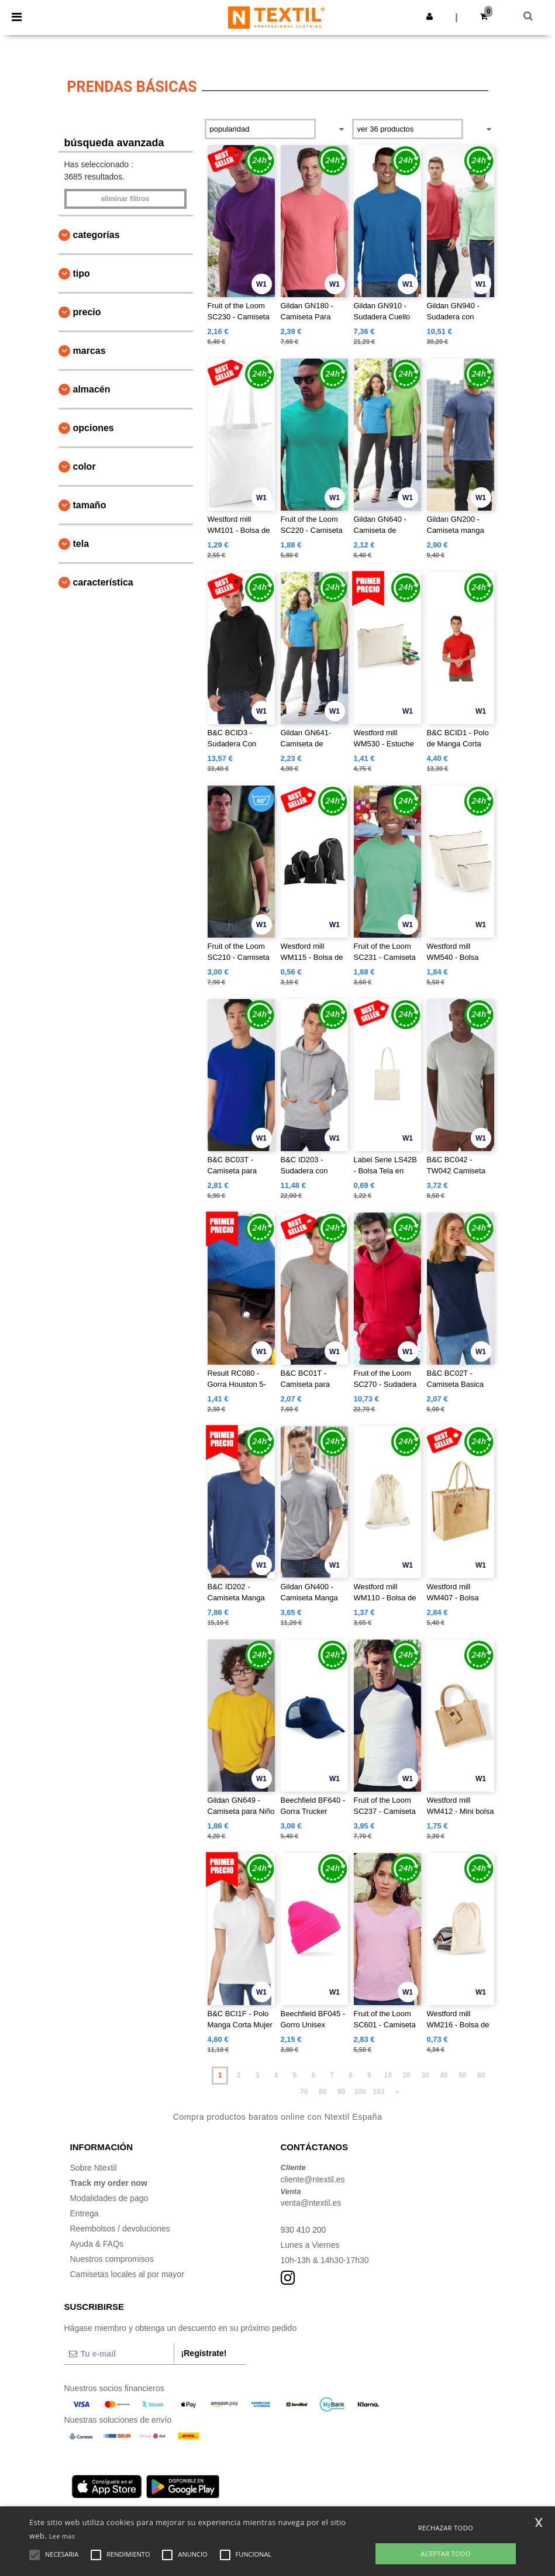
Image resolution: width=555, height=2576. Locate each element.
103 (378, 2092)
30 (425, 2075)
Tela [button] (81, 544)
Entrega (84, 2213)
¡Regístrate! (204, 2353)
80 (322, 2092)
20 (406, 2075)
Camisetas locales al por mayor (127, 2274)
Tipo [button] (81, 273)
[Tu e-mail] (119, 2353)
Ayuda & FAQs (97, 2243)
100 (360, 2092)
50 (462, 2075)
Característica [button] (103, 582)
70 (304, 2092)
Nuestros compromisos (112, 2259)
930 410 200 (303, 2229)
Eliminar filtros (125, 199)
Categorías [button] (96, 235)
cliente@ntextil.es (313, 2179)
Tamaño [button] (89, 505)
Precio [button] (87, 312)
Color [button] (84, 466)
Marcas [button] (89, 351)
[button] (429, 16)
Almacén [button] (92, 389)
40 (443, 2075)
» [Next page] (397, 2092)
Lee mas (62, 2536)
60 (481, 2075)
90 (341, 2092)
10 (388, 2075)
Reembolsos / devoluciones (120, 2228)
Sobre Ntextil (93, 2167)
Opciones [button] (93, 428)
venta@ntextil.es (311, 2202)
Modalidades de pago (109, 2198)
